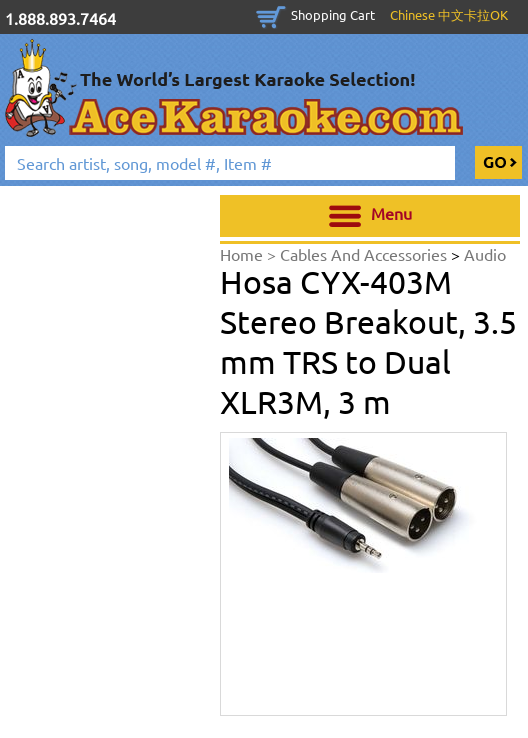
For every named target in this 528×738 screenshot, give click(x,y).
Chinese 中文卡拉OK (449, 14)
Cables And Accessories (365, 254)
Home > (250, 254)
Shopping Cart (333, 14)
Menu (370, 216)
